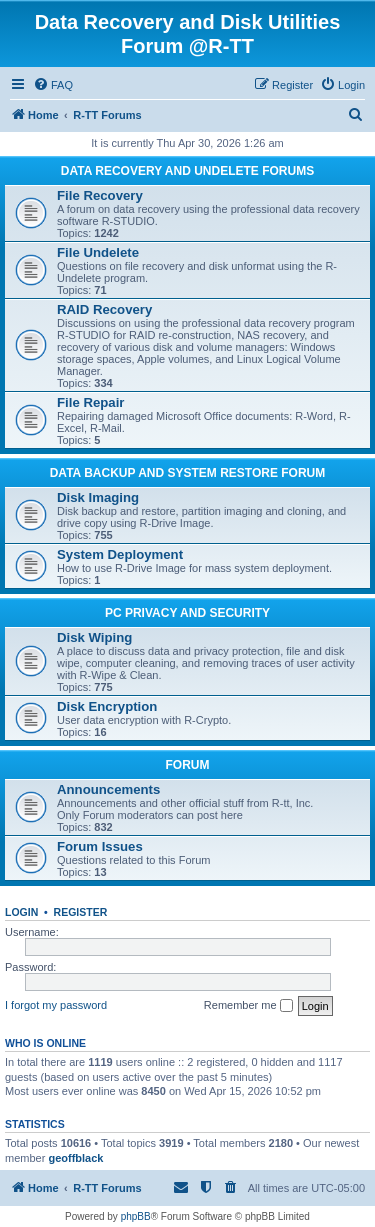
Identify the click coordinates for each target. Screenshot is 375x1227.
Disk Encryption (107, 706)
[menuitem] (53, 85)
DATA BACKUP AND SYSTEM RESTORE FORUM (188, 473)
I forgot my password (56, 1005)
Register (81, 912)
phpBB (136, 1216)
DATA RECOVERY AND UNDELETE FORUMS (187, 171)
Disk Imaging (98, 497)
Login (21, 912)
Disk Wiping (94, 637)
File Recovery (100, 195)
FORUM (188, 765)
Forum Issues (100, 846)
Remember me (248, 1006)
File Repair (90, 402)
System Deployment (120, 554)
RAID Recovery (104, 309)
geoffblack (75, 1158)
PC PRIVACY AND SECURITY (187, 613)
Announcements (108, 789)
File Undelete (98, 252)
